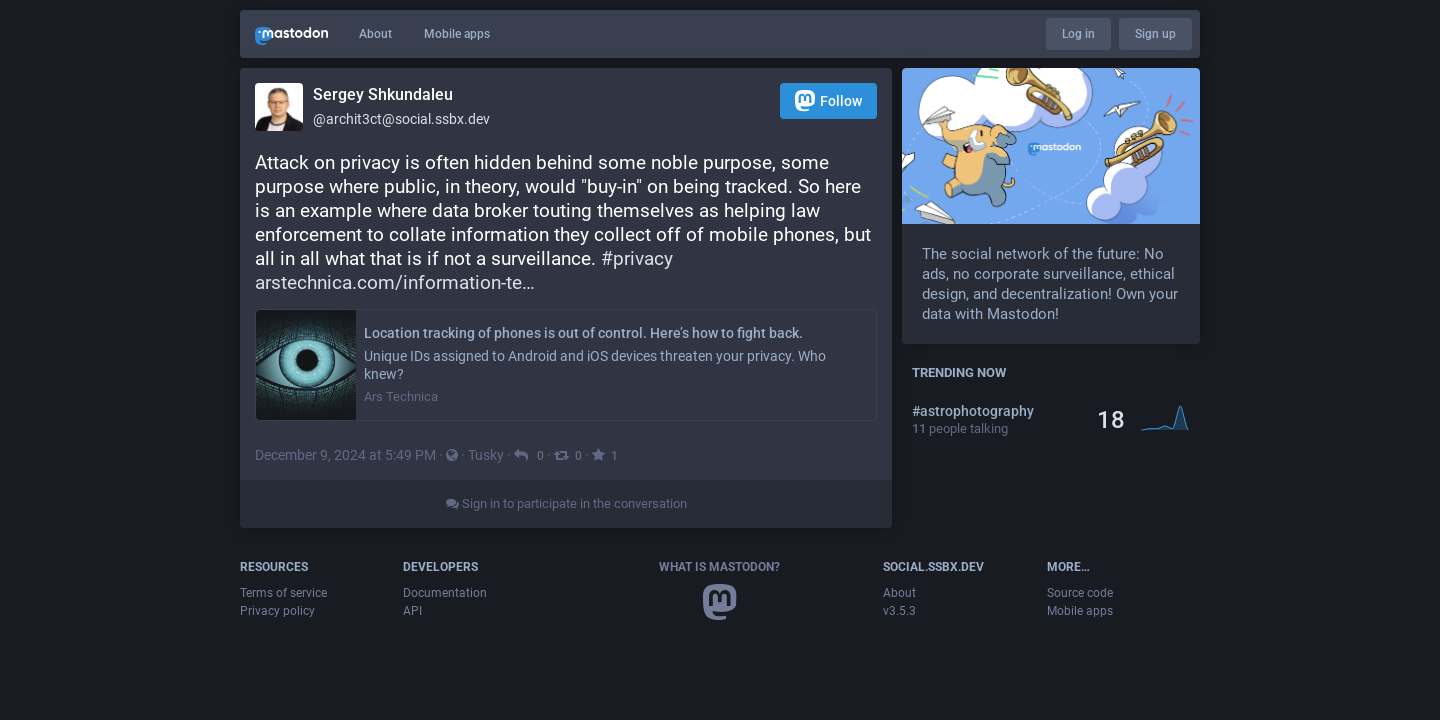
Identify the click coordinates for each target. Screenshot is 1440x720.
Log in (1078, 34)
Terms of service (283, 593)
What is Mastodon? (719, 567)
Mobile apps (457, 34)
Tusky (486, 455)
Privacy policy (277, 611)
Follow (828, 100)
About (375, 34)
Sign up (1155, 34)
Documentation (445, 593)
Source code (1080, 593)
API (412, 611)
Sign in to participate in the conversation (566, 503)
